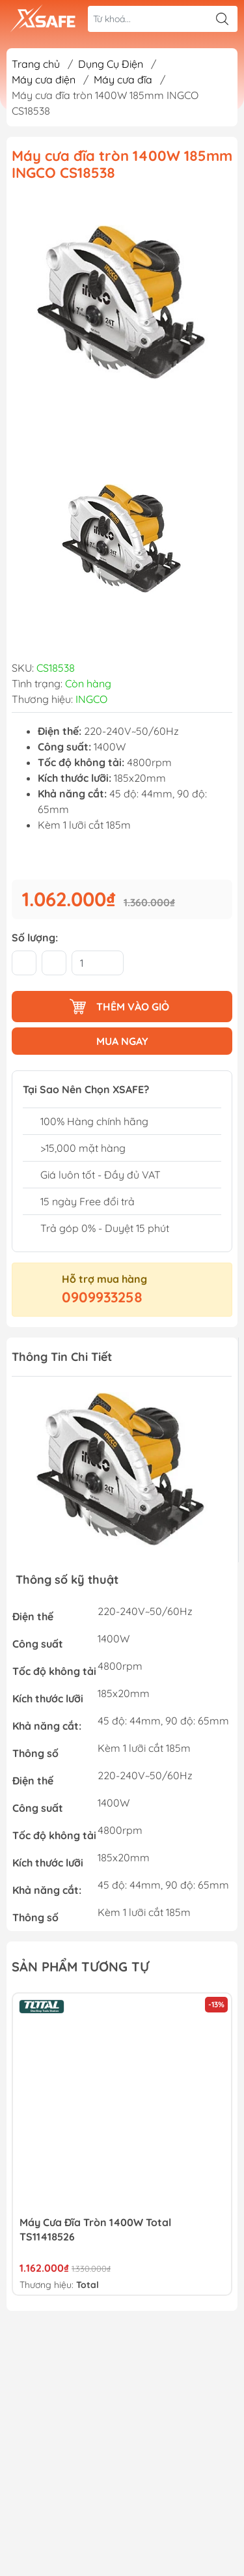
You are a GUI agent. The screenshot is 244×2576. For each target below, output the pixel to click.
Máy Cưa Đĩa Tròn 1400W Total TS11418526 (95, 2229)
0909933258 (102, 1297)
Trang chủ (36, 63)
